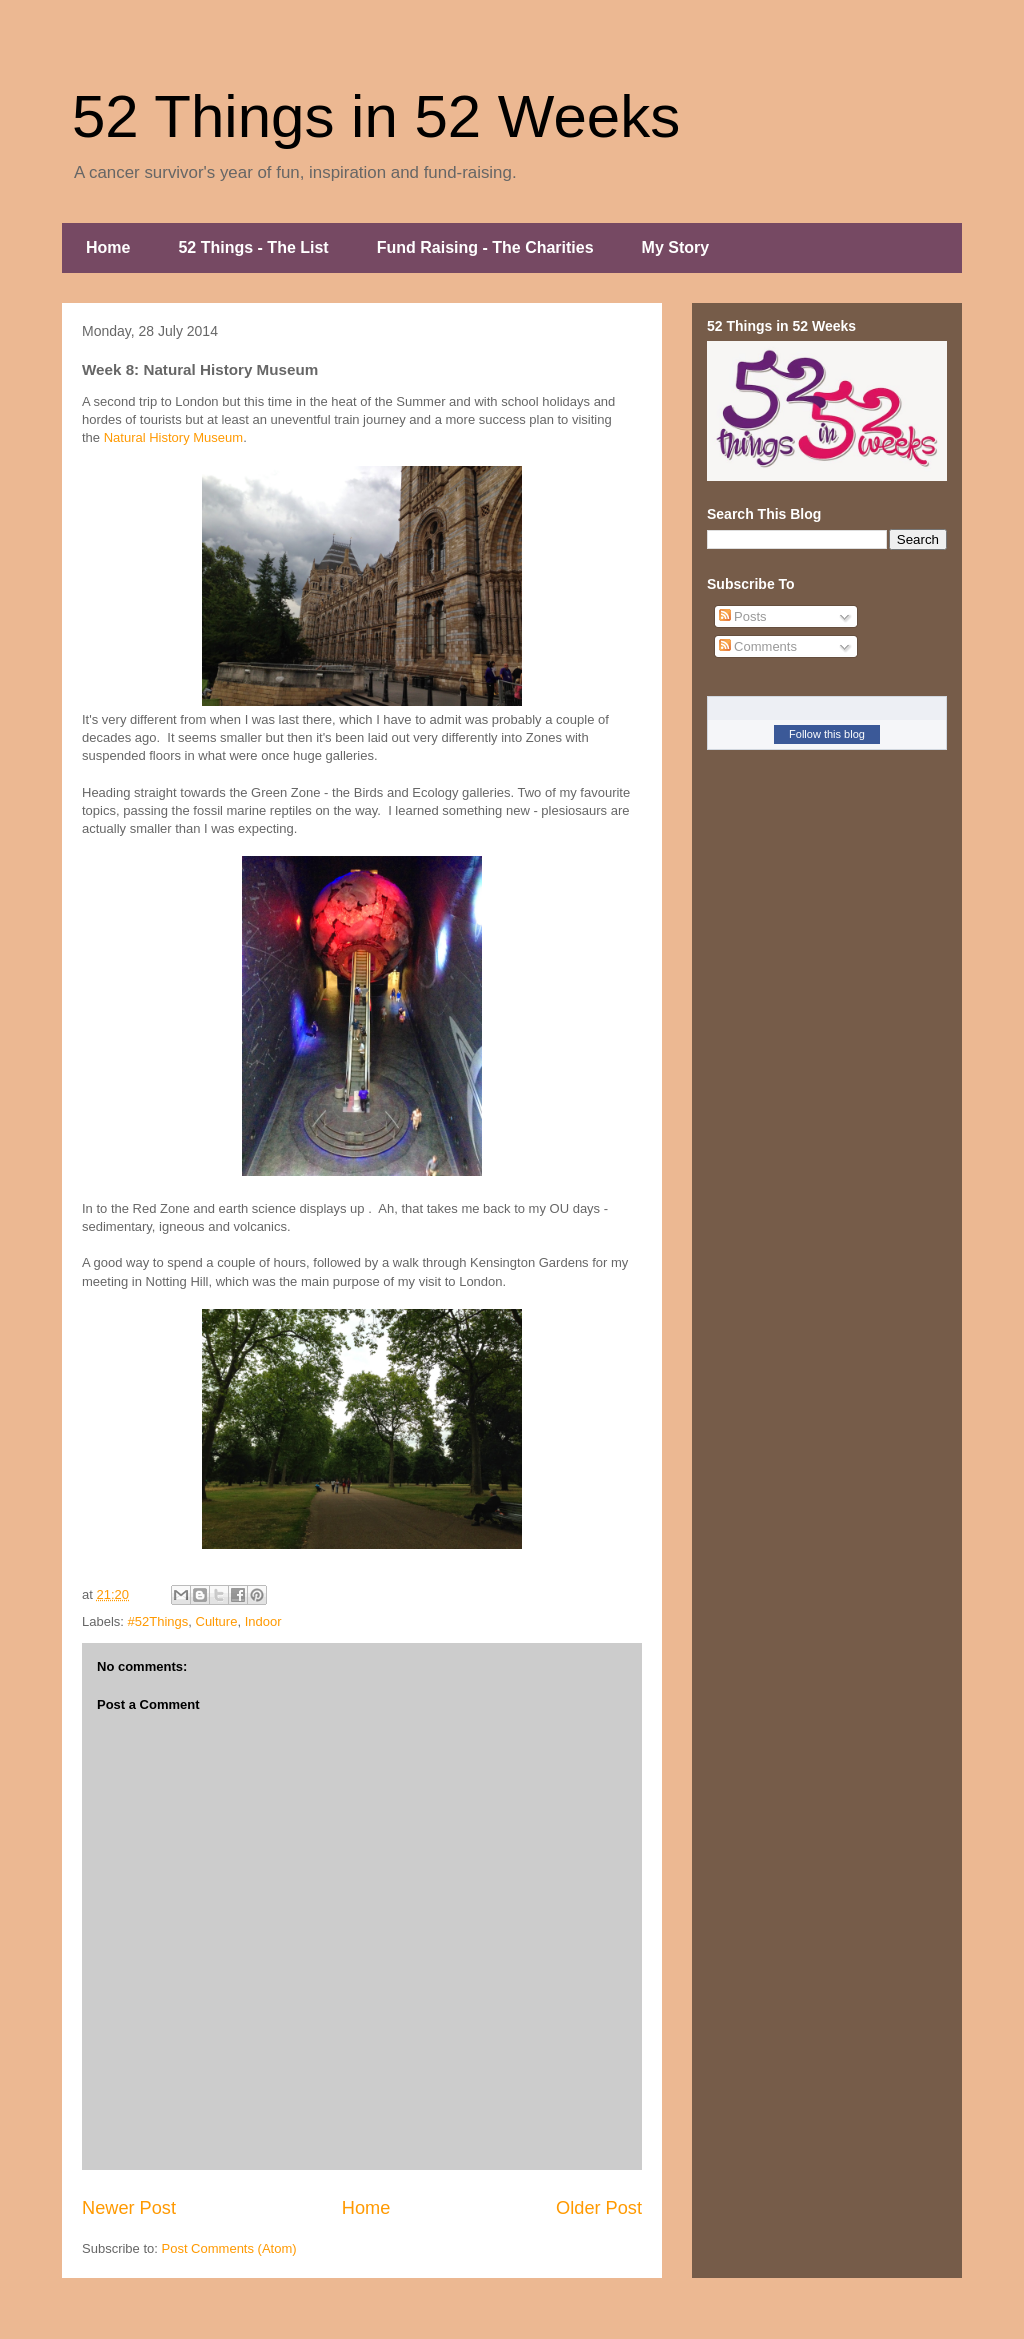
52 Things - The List (253, 247)
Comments (758, 646)
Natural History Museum (173, 437)
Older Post (599, 2208)
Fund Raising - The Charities (485, 247)
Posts (743, 616)
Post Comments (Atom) (229, 2248)
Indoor (263, 1621)
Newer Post (129, 2208)
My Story (676, 247)
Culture (217, 1621)
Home (108, 247)
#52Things (158, 1621)
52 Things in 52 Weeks (376, 116)
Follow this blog (827, 734)
